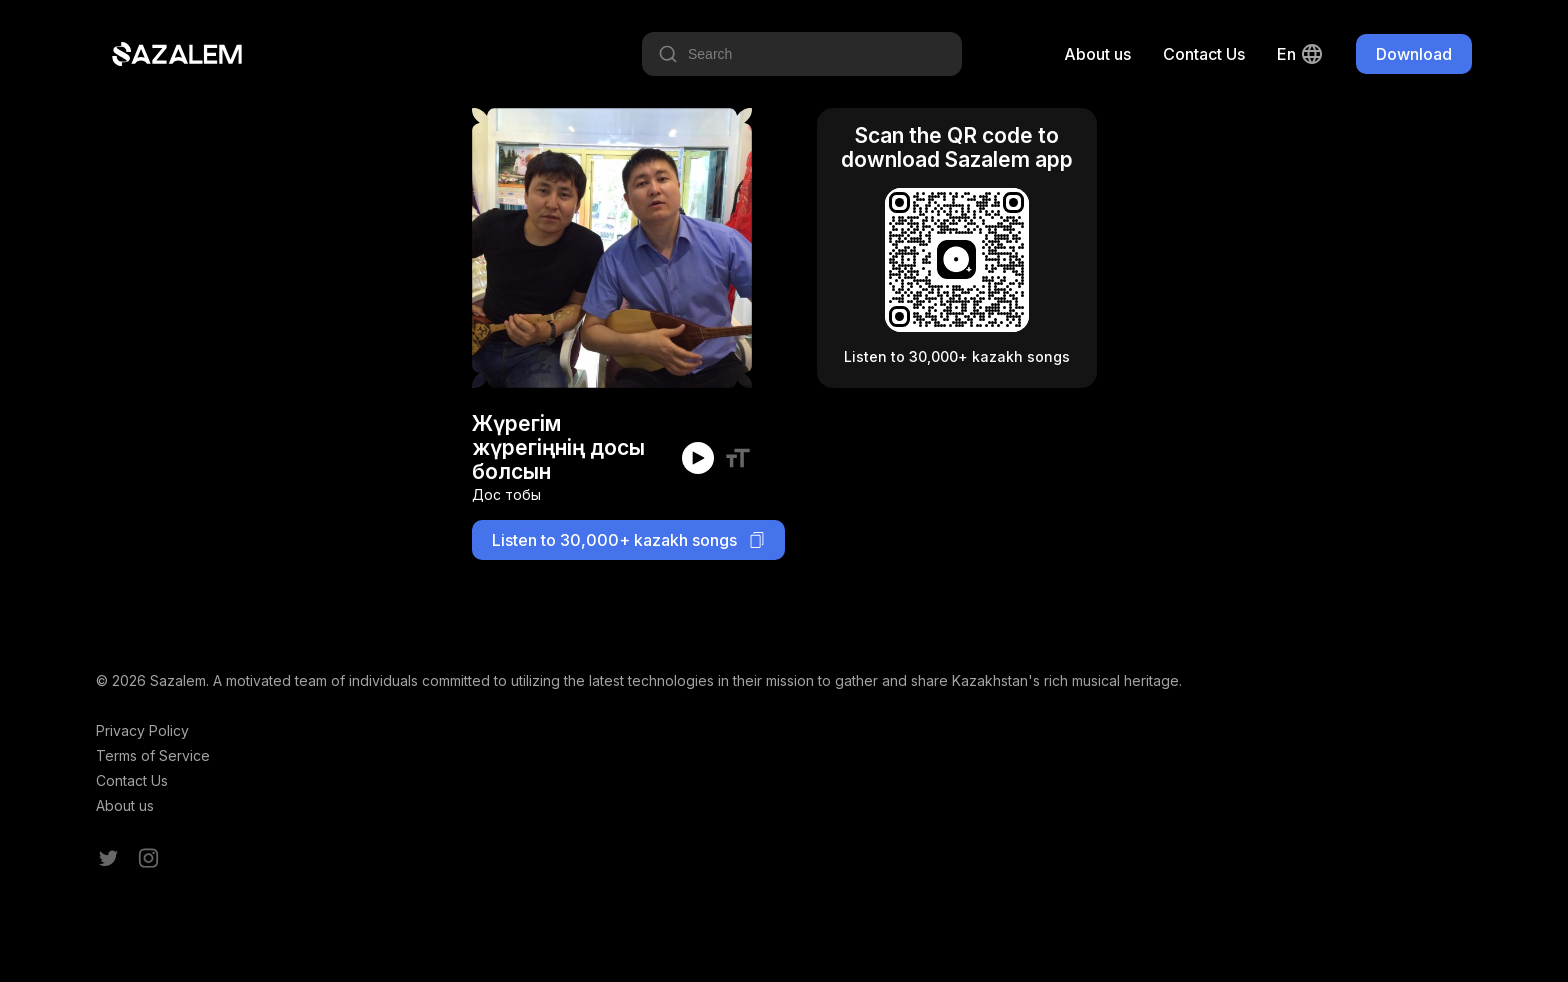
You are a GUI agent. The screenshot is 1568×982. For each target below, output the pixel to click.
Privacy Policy (142, 730)
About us (1097, 54)
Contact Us (1204, 54)
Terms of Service (153, 755)
